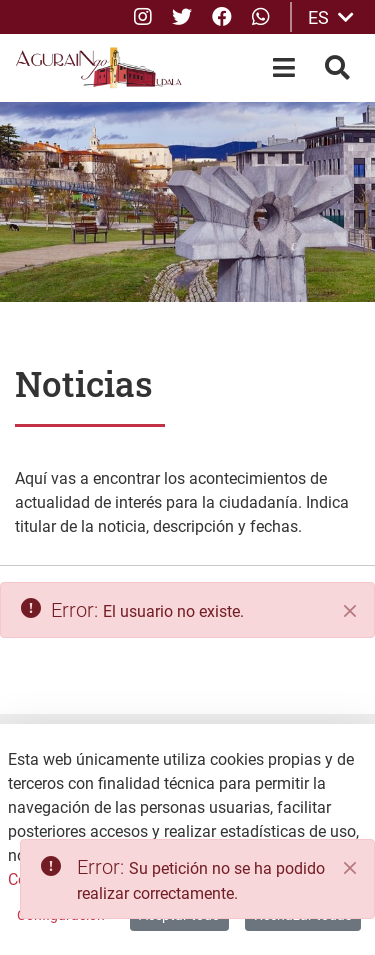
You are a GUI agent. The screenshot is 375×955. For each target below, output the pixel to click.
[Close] (350, 868)
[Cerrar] (350, 611)
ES (331, 17)
